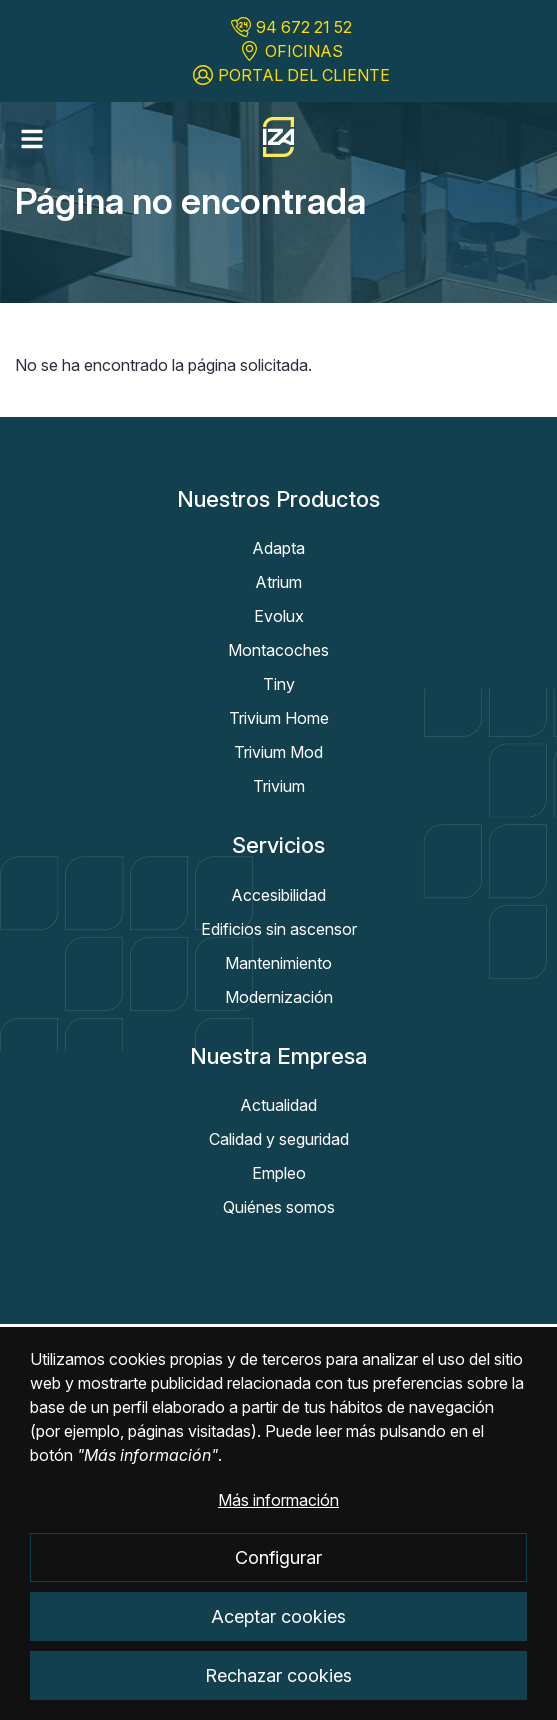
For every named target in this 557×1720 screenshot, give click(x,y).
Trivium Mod (278, 752)
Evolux (279, 616)
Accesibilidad (278, 895)
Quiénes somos (279, 1207)
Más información (278, 1521)
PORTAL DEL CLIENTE (304, 75)
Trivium (279, 786)
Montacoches (278, 650)
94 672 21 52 (304, 27)
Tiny (279, 684)
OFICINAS (304, 51)
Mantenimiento (278, 963)
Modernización (279, 997)
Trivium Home (279, 718)
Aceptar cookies (278, 1637)
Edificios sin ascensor (279, 929)
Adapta (278, 548)
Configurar (278, 1578)
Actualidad (278, 1105)
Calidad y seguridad (279, 1139)
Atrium (278, 582)
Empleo (279, 1173)
